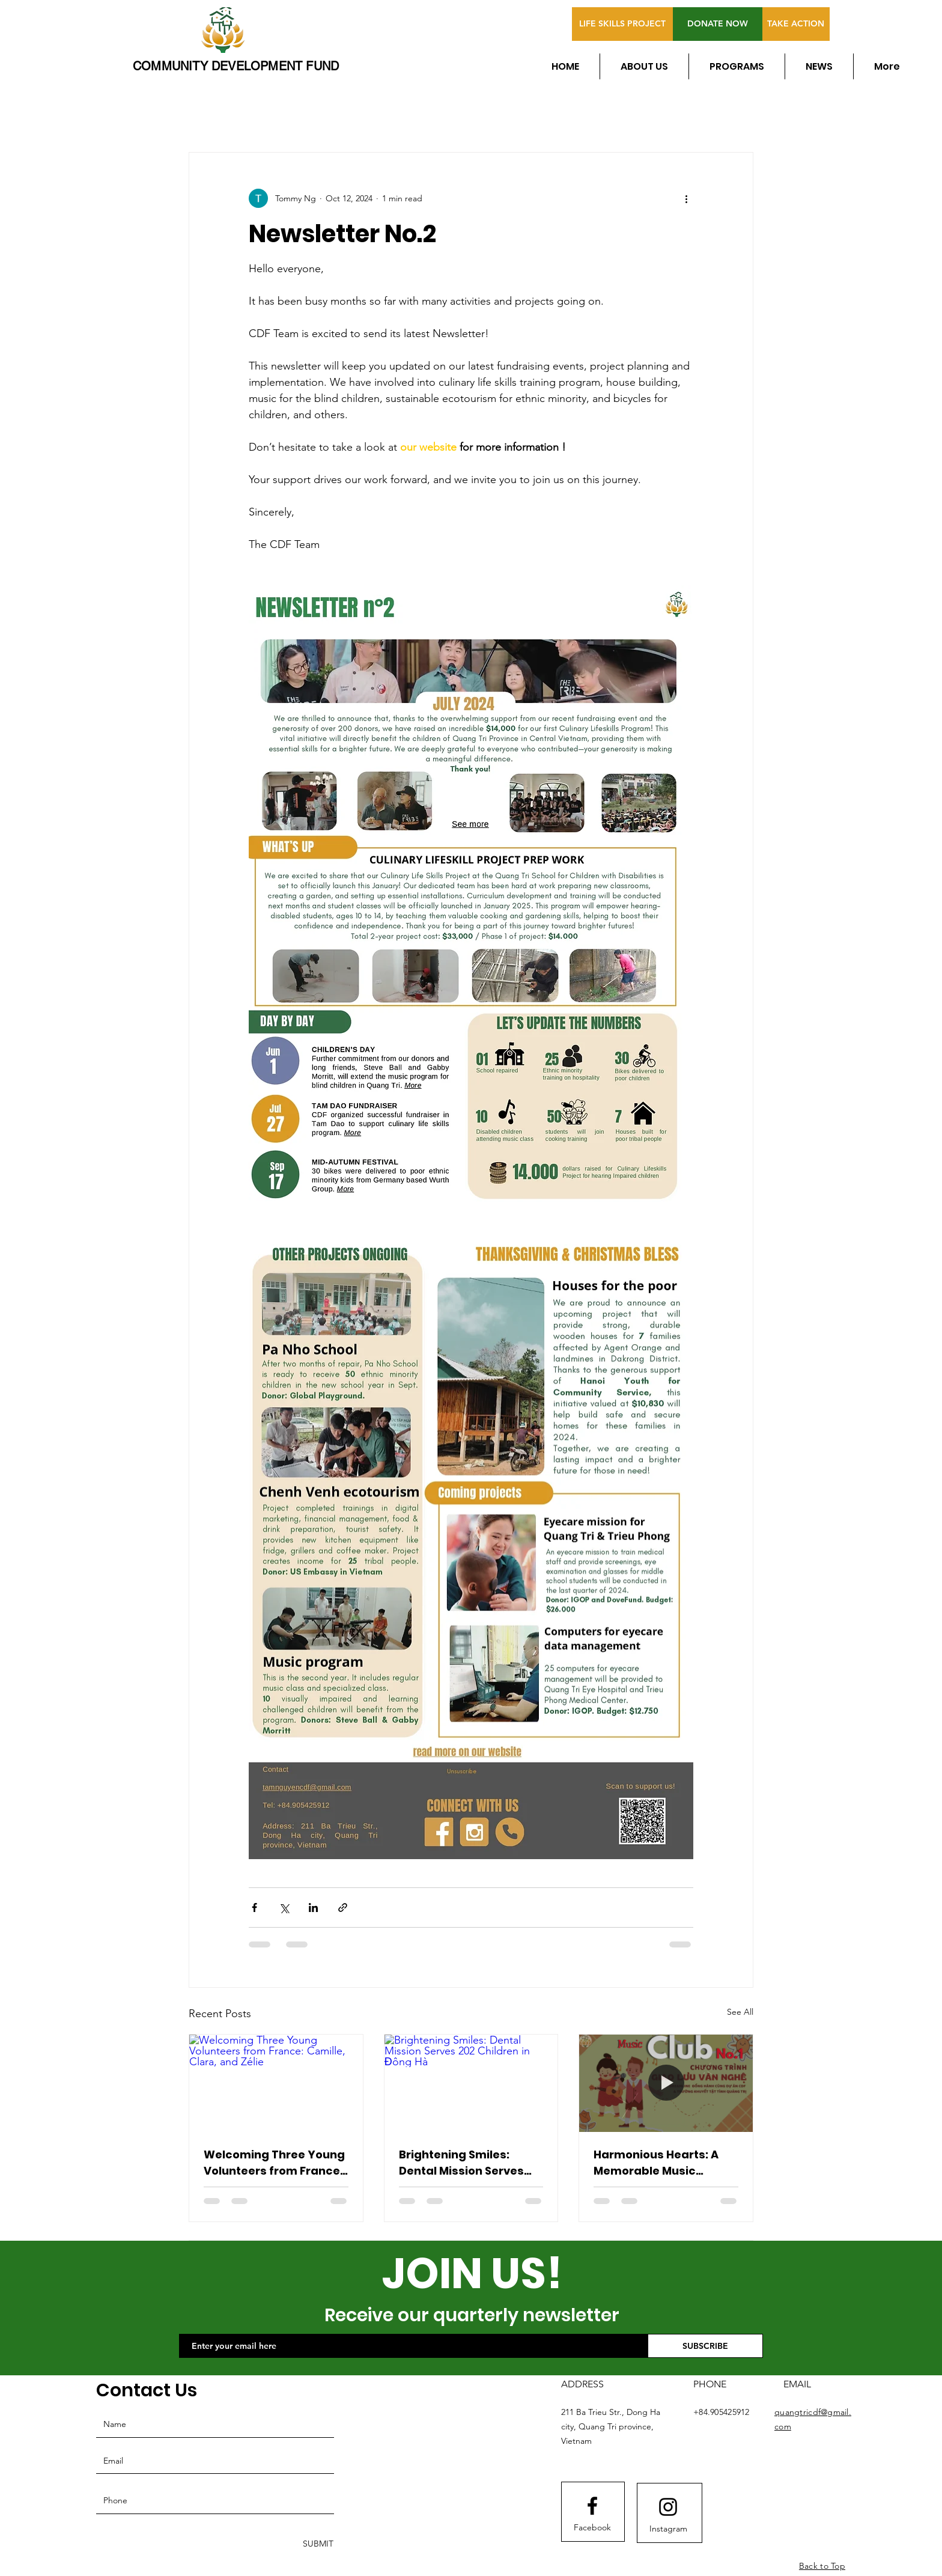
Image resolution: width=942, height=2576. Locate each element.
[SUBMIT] (316, 2543)
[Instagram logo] (668, 2507)
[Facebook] (592, 2528)
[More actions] (686, 198)
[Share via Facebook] (254, 1907)
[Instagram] (668, 2529)
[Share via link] (342, 1907)
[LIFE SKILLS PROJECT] (622, 24)
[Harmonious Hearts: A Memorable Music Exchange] (666, 2083)
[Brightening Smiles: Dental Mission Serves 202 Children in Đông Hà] (471, 2083)
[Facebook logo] (592, 2506)
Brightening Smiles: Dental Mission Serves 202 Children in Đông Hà (467, 2163)
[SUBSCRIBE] (705, 2346)
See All (740, 2011)
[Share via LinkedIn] (313, 1907)
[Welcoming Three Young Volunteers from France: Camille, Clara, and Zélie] (276, 2083)
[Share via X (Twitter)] (284, 1907)
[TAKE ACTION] (796, 24)
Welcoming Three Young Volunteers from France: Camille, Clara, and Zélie (274, 2163)
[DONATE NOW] (717, 24)
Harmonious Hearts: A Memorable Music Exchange (656, 2163)
